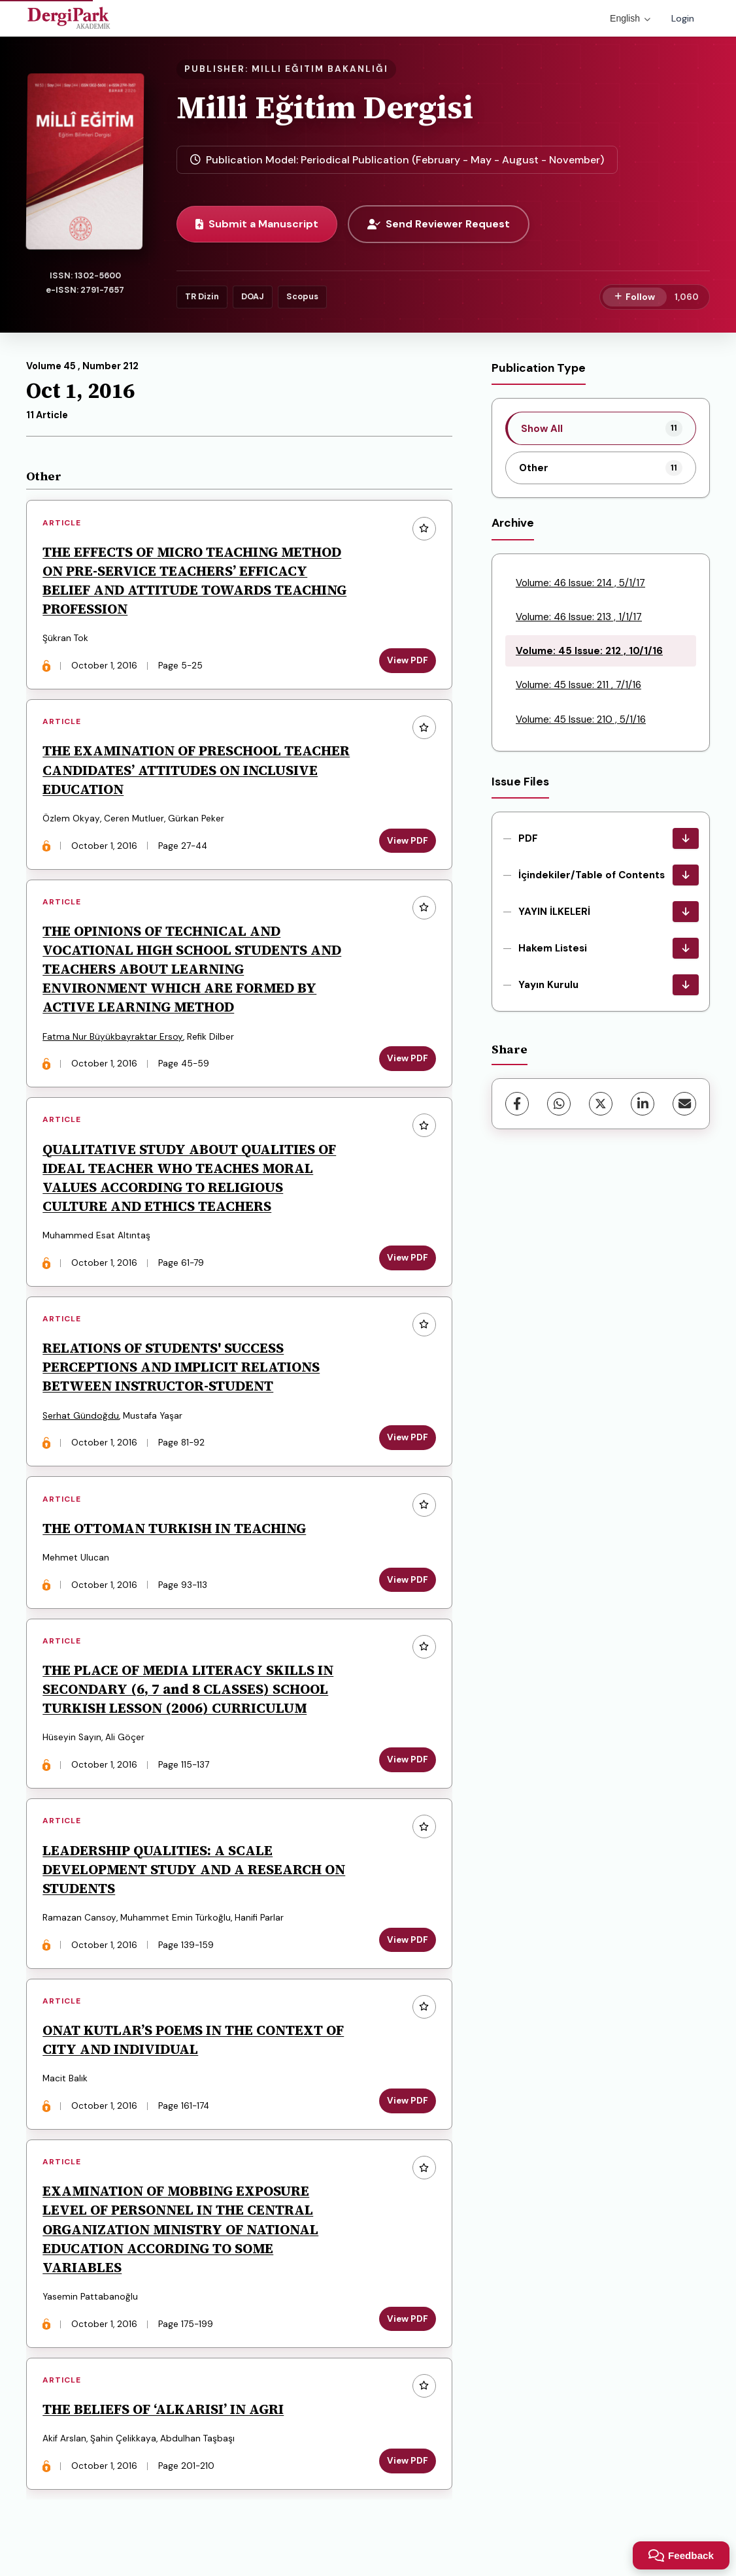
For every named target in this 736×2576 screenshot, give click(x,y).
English (630, 18)
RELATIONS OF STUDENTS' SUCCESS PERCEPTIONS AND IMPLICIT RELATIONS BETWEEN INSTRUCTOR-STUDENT (181, 1371)
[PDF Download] (686, 838)
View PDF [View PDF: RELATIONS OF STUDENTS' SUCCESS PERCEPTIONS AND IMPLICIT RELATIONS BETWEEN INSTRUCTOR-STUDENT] (406, 1441)
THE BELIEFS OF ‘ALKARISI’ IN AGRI (163, 2419)
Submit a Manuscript (256, 224)
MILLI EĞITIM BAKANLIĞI (320, 68)
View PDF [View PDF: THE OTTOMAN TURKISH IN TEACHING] (406, 1585)
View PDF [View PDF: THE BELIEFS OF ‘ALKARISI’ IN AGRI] (406, 2471)
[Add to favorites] (423, 528)
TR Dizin (202, 296)
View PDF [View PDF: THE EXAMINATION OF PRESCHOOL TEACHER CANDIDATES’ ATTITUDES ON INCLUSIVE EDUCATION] (406, 842)
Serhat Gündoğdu (81, 1419)
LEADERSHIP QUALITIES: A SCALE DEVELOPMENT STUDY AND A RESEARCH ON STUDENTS (194, 1876)
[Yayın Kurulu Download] (686, 984)
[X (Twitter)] (600, 1103)
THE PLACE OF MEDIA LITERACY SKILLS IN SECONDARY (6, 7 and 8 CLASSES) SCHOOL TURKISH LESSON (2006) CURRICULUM (188, 1695)
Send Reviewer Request (438, 224)
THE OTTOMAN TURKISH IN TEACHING (175, 1533)
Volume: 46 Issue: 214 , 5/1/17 (580, 582)
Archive (513, 523)
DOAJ (252, 296)
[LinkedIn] (642, 1103)
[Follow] (635, 297)
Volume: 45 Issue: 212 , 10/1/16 (589, 650)
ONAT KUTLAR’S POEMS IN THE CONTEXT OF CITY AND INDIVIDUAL (193, 2048)
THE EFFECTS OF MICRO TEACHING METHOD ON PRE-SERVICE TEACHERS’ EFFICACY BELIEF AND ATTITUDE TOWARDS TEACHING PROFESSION (195, 581)
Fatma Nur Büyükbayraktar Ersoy (113, 1038)
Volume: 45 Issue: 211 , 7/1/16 (578, 684)
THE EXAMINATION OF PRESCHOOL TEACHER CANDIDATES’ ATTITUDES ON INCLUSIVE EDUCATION (196, 771)
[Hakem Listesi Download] (686, 948)
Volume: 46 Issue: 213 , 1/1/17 (579, 616)
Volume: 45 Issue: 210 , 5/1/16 (581, 719)
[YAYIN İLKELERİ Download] (686, 911)
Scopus (302, 296)
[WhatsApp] (559, 1103)
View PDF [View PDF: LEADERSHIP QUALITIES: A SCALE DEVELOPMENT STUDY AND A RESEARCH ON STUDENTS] (406, 1947)
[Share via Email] (684, 1103)
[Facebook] (517, 1103)
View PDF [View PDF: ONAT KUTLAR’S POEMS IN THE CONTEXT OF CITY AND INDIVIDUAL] (406, 2109)
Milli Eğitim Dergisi (324, 107)
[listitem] (600, 428)
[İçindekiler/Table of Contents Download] (686, 875)
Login (682, 18)
